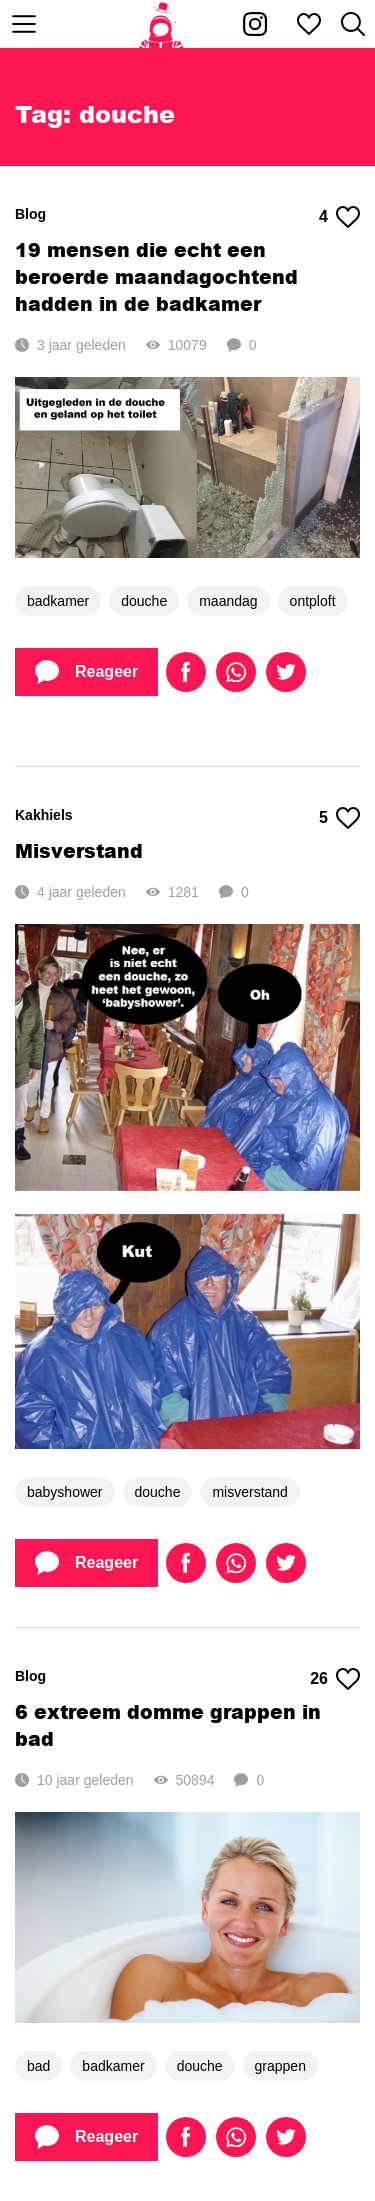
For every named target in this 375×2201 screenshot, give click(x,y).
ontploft (313, 601)
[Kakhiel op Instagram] (255, 24)
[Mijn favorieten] (309, 24)
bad (38, 2066)
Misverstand (79, 850)
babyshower (65, 1492)
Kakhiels (44, 815)
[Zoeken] (353, 24)
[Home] (161, 24)
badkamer (58, 601)
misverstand (249, 1492)
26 (335, 1679)
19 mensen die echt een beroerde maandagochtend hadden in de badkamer (156, 276)
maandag (228, 601)
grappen (280, 2066)
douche (144, 601)
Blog (30, 214)
